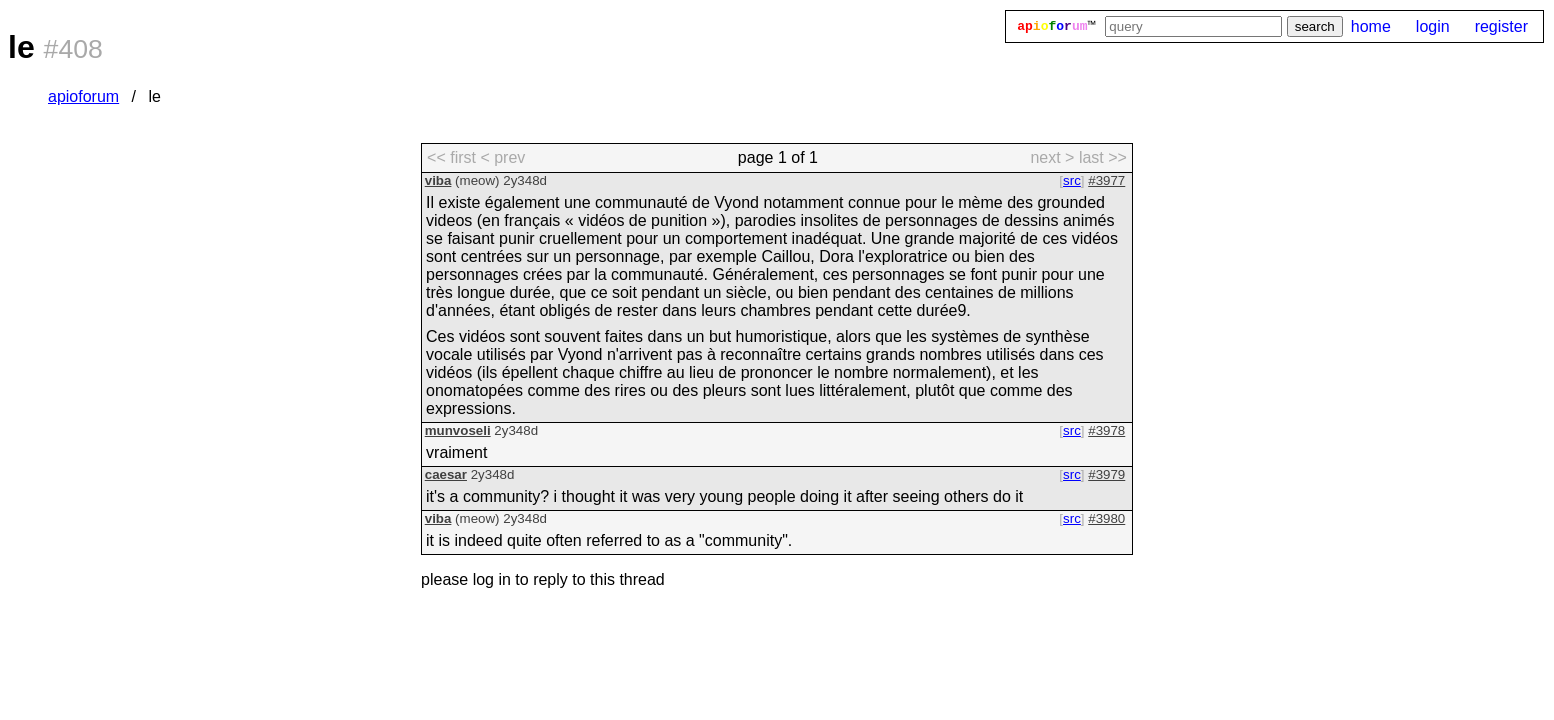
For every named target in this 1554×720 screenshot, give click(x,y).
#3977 (1106, 180)
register (1501, 26)
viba (438, 180)
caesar (446, 474)
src (1072, 180)
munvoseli (458, 430)
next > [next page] (1052, 157)
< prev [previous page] (502, 157)
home (1371, 26)
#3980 (1106, 518)
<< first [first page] (451, 157)
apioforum (83, 96)
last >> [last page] (1103, 157)
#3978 (1106, 430)
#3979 (1106, 474)
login (1433, 26)
